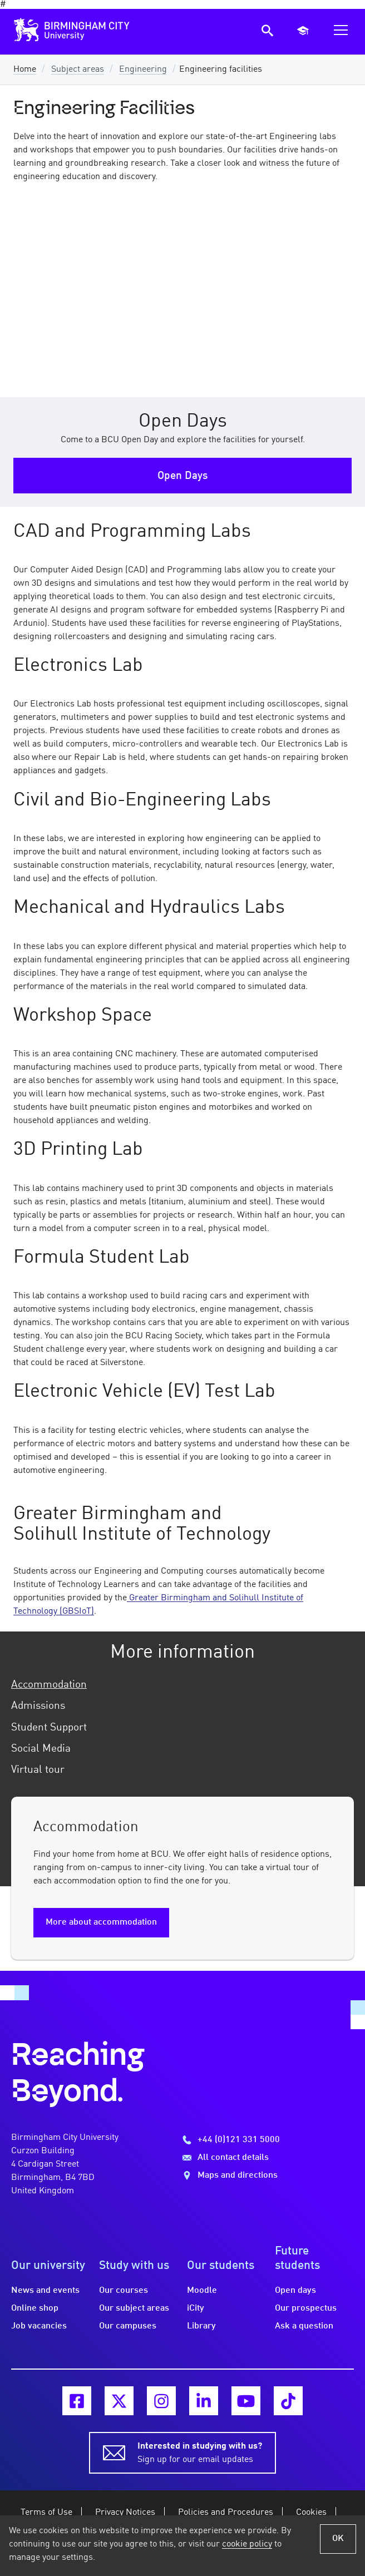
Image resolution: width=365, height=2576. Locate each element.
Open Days (182, 476)
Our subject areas (134, 2308)
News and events (45, 2290)
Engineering (143, 69)
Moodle (202, 2290)
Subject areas (77, 69)
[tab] (182, 1684)
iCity (195, 2308)
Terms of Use (46, 2512)
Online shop (34, 2308)
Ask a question (304, 2326)
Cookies (311, 2512)
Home (24, 69)
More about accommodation (101, 1922)
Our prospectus (306, 2308)
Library (201, 2326)
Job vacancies (39, 2326)
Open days (295, 2290)
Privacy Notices (125, 2512)
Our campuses (127, 2326)
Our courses (123, 2290)
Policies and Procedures (225, 2512)
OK (338, 2538)
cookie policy (247, 2544)
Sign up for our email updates (199, 2452)
